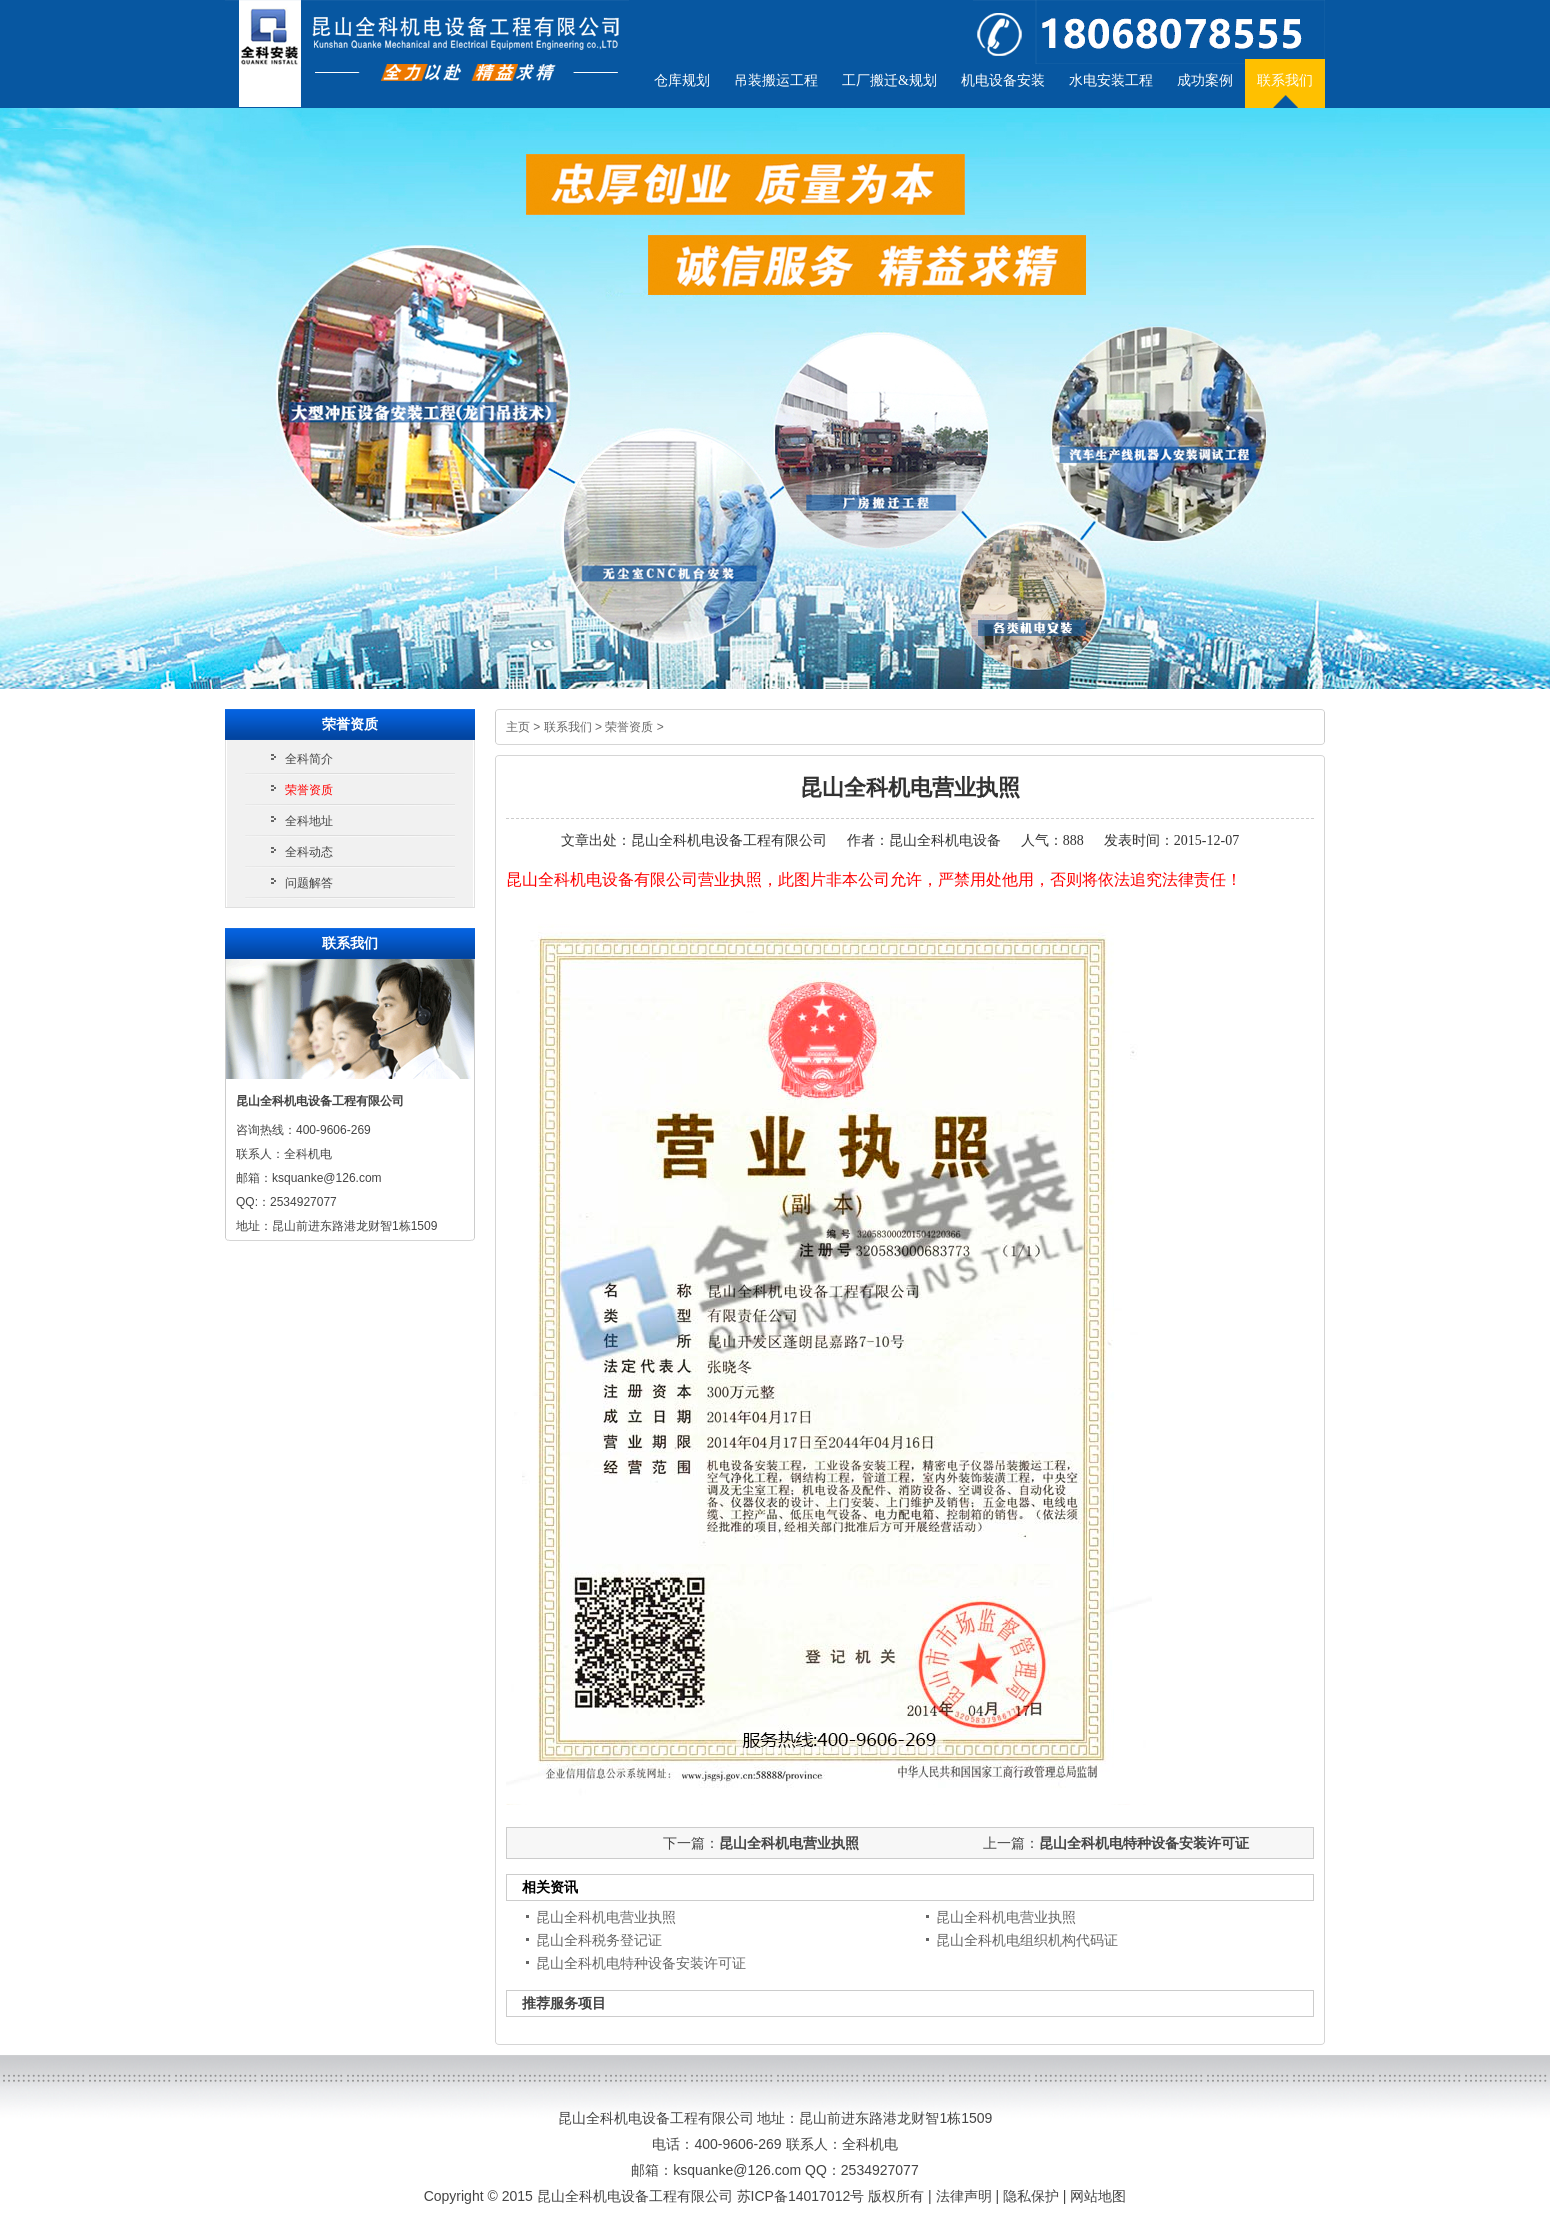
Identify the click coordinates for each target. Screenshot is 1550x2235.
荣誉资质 (629, 727)
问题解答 (309, 883)
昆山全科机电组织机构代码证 (1027, 1940)
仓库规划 (682, 80)
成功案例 (1205, 80)
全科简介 (309, 759)
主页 (518, 727)
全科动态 (309, 852)
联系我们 (1285, 80)
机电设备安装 (1003, 80)
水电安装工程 (1111, 80)
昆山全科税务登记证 (599, 1940)
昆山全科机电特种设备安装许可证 (1144, 1843)
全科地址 (309, 821)
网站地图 (1098, 2196)
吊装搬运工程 (776, 80)
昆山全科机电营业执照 (789, 1843)
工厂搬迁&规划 (889, 80)
